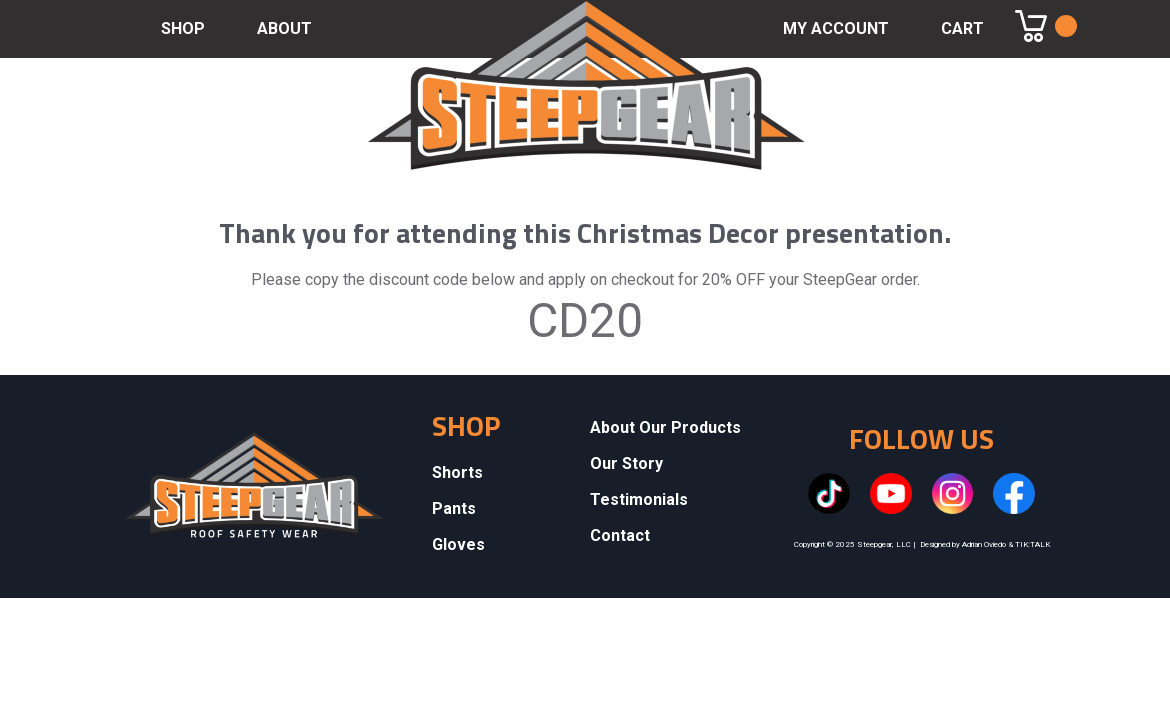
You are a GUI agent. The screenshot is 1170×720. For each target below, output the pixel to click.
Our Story (626, 463)
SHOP (183, 28)
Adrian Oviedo (984, 544)
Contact (620, 535)
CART (962, 28)
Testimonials (639, 499)
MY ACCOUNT (836, 28)
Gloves (458, 544)
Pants (454, 508)
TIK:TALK (1032, 544)
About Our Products (665, 427)
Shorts (457, 472)
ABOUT (284, 28)
